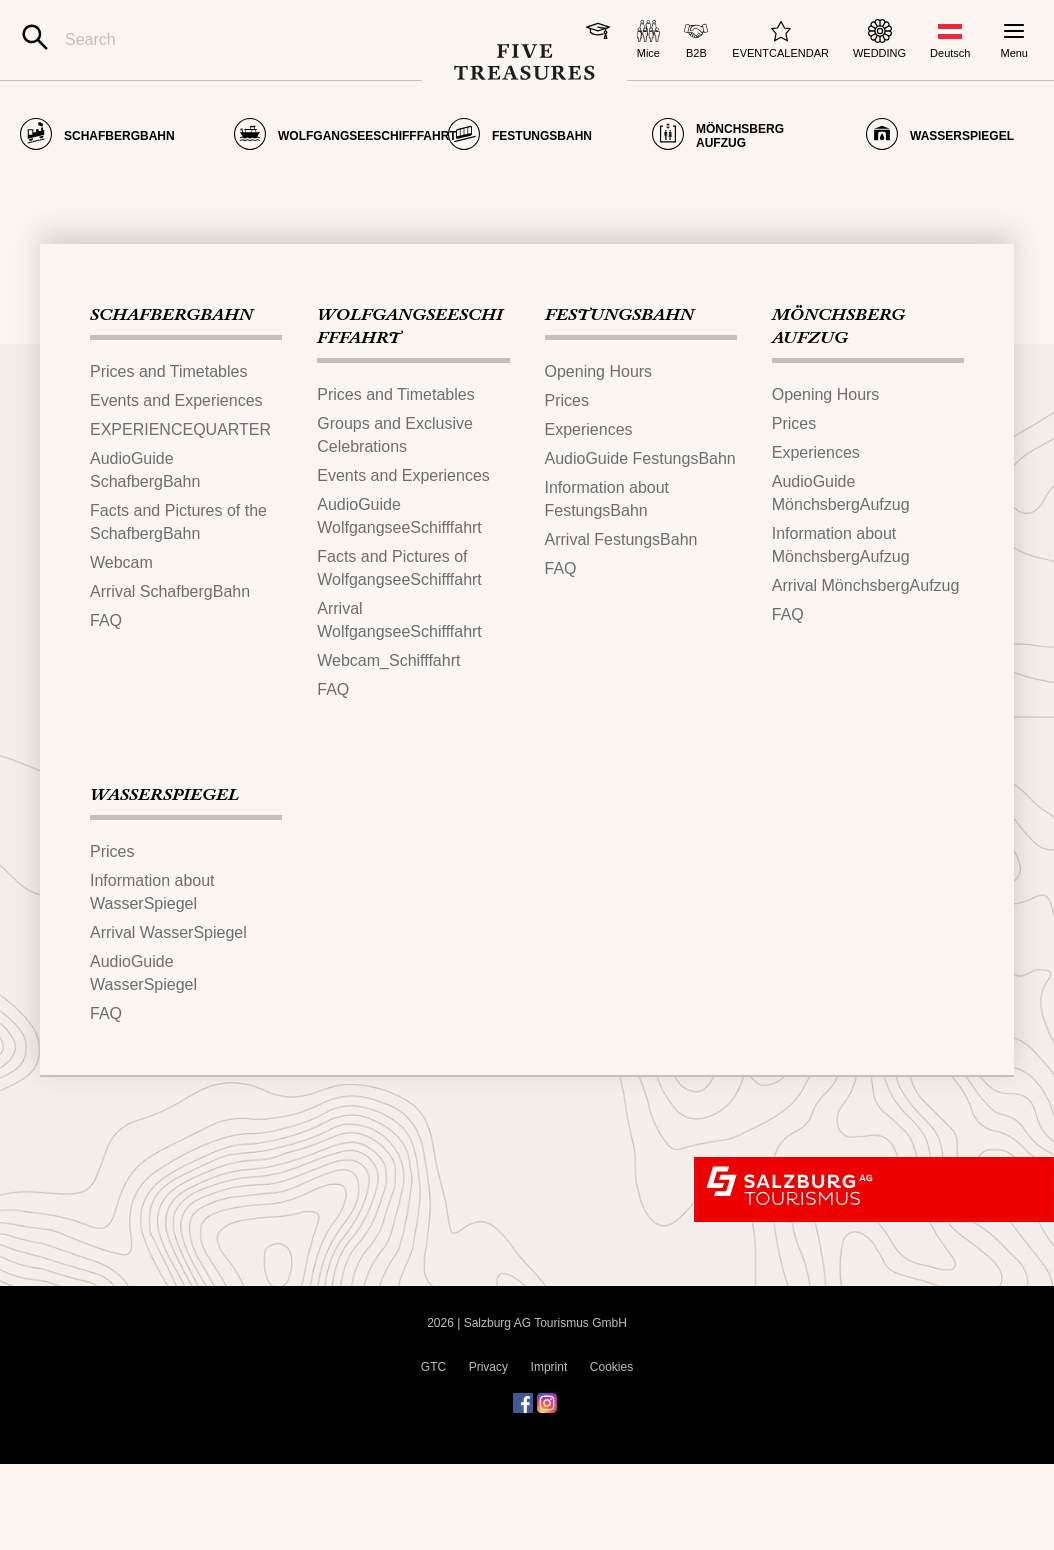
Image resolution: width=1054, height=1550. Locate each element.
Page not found (127, 187)
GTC (433, 1453)
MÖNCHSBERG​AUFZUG (838, 413)
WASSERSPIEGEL (164, 882)
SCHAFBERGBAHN (171, 402)
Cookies (611, 1453)
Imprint (549, 1453)
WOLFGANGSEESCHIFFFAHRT (410, 413)
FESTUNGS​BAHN (619, 402)
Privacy (488, 1453)
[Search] (219, 40)
